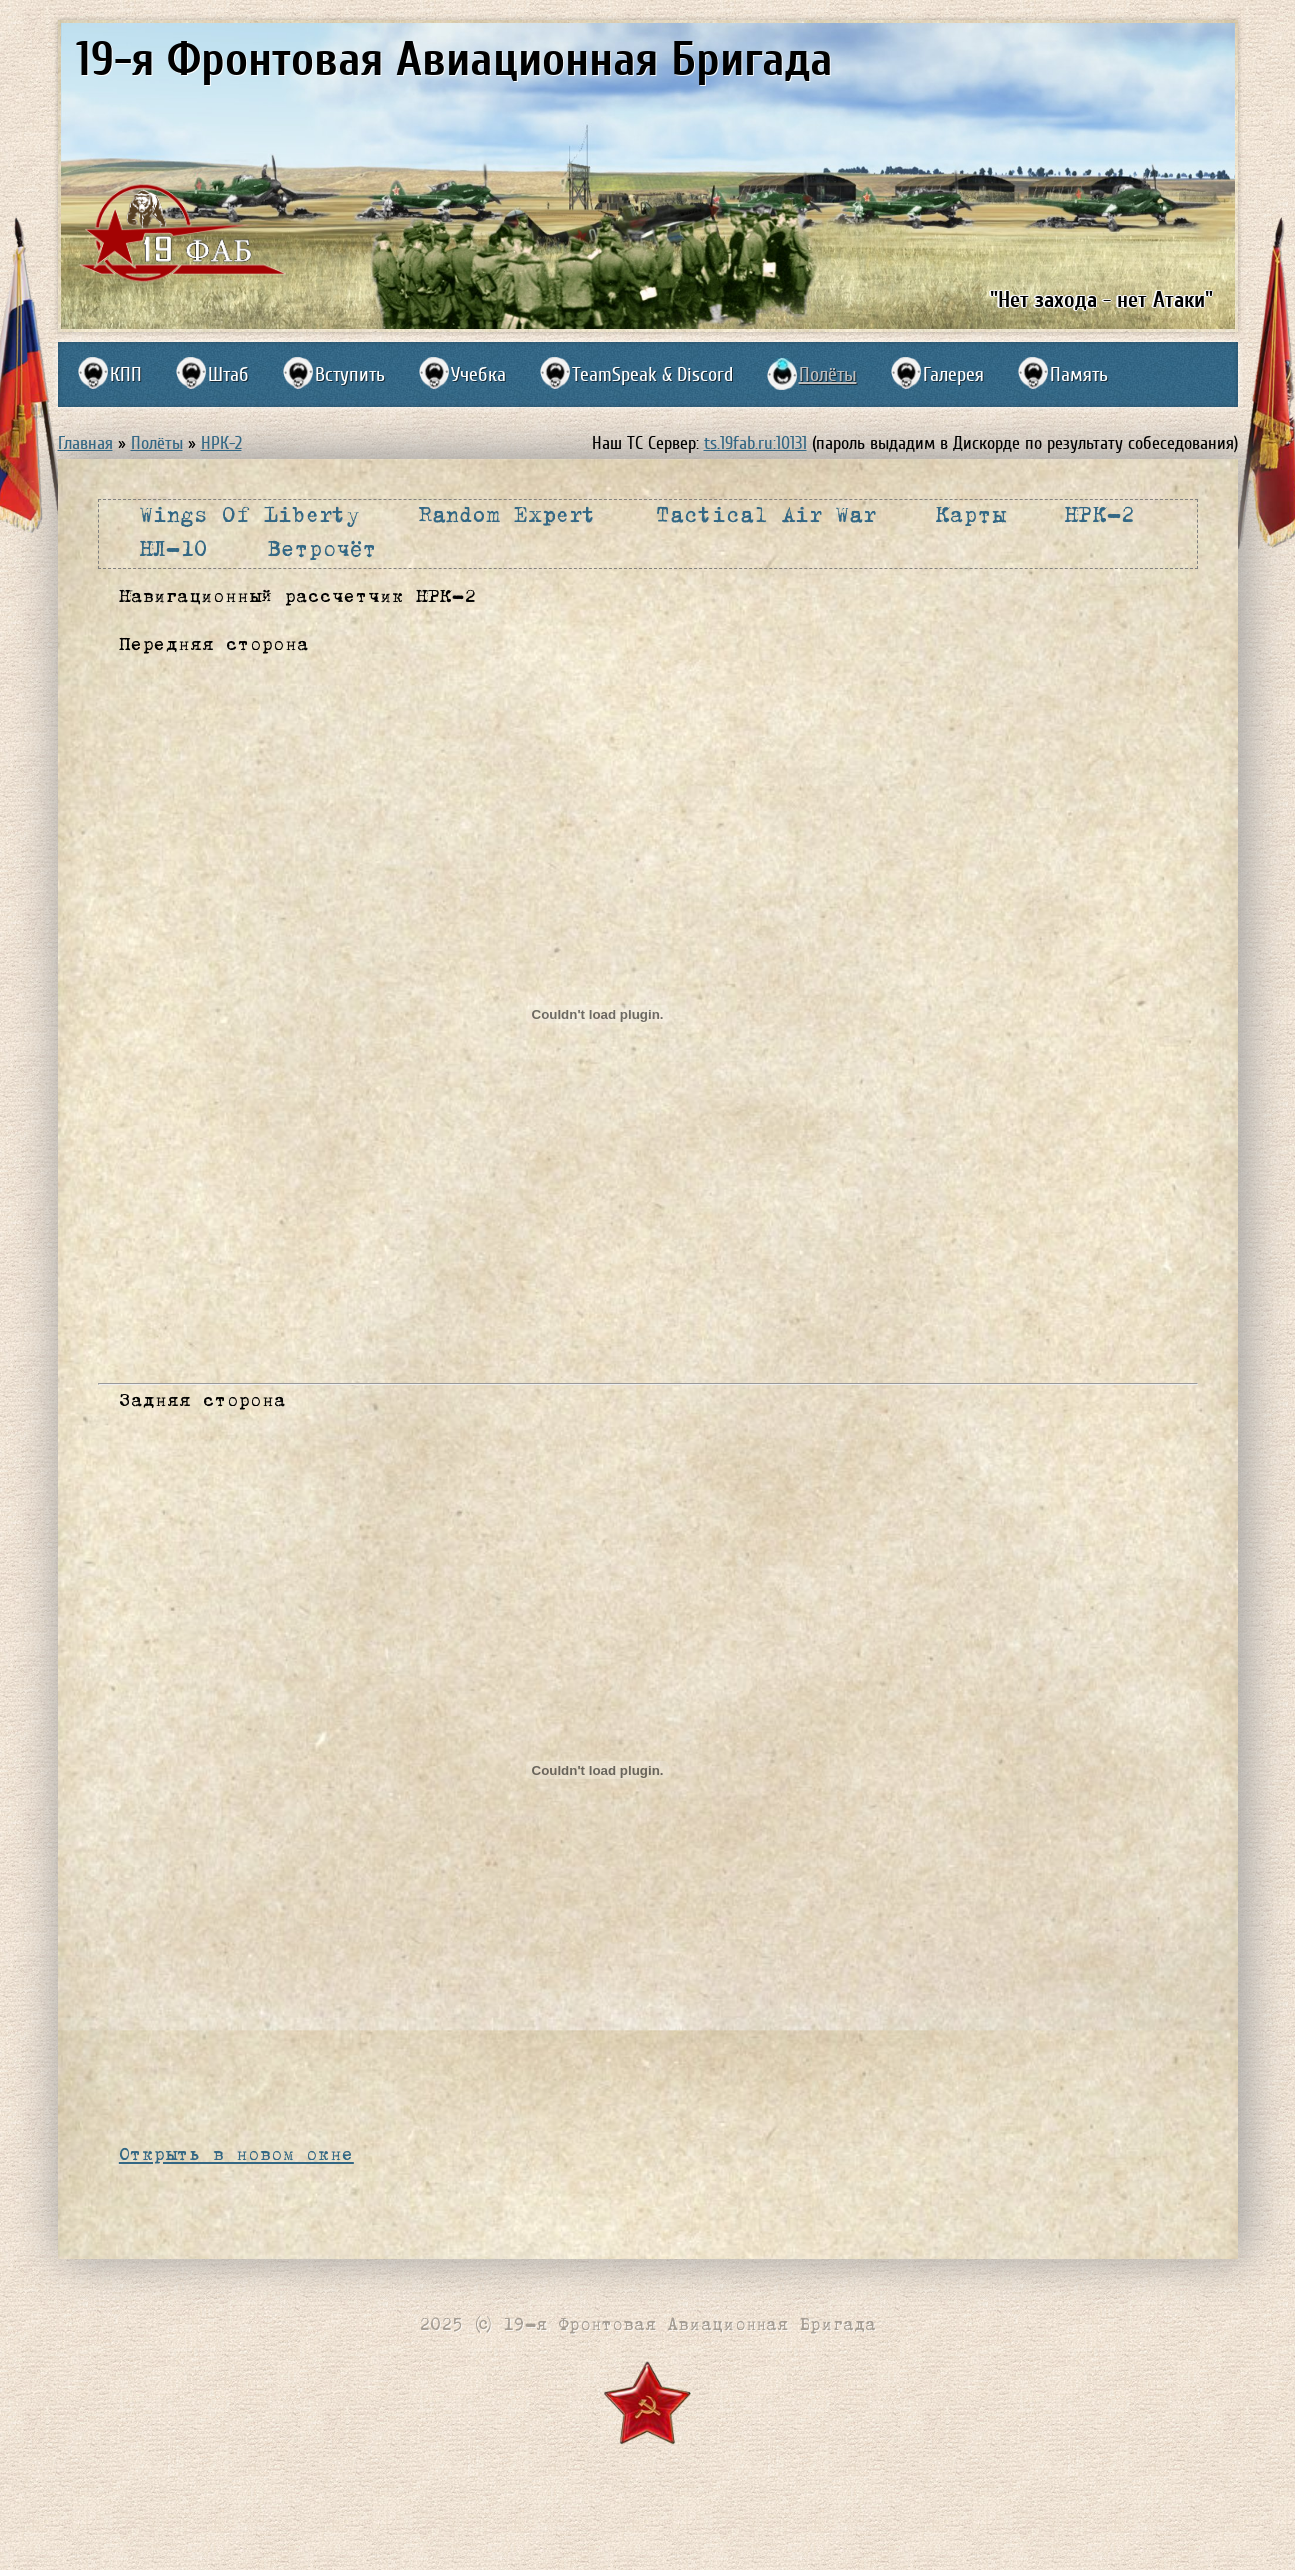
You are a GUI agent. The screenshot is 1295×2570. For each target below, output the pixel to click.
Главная (85, 443)
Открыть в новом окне (236, 2155)
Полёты (828, 374)
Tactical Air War (765, 516)
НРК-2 (221, 443)
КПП (126, 374)
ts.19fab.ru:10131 (755, 443)
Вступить (350, 374)
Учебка (478, 374)
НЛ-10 (174, 550)
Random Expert (507, 516)
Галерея (953, 374)
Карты (970, 516)
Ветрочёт (322, 550)
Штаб (228, 374)
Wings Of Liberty (250, 516)
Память (1079, 374)
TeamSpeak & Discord (652, 374)
